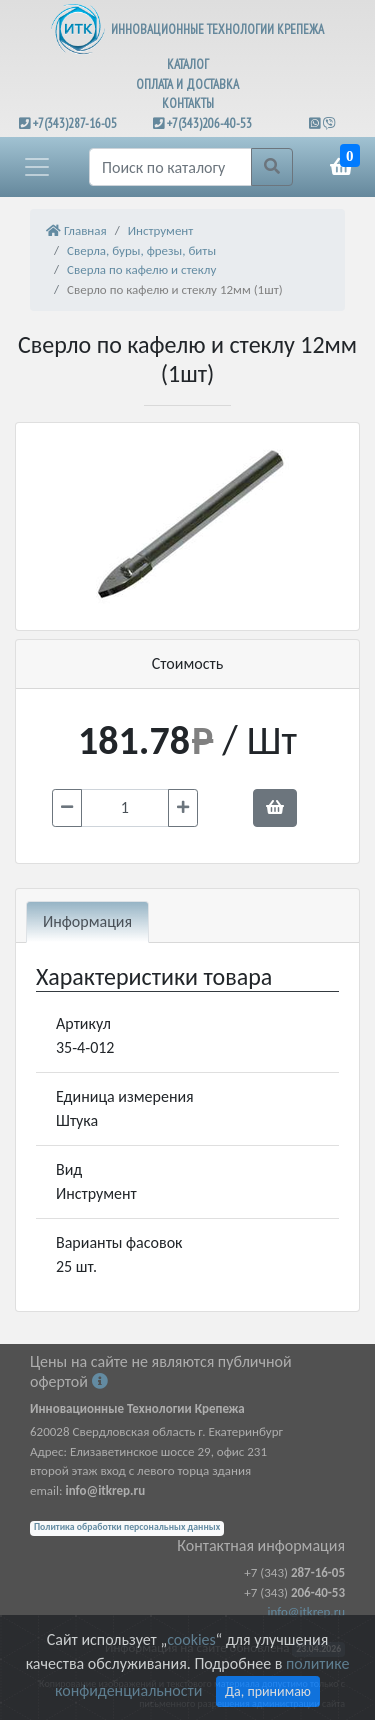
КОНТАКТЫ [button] (188, 103)
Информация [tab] (87, 921)
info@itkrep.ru (306, 1611)
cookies (191, 1639)
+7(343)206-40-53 (209, 123)
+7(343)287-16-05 (75, 123)
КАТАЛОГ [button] (188, 64)
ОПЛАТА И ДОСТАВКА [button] (187, 84)
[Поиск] (170, 167)
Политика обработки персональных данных (127, 1527)
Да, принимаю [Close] (268, 1691)
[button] (37, 167)
